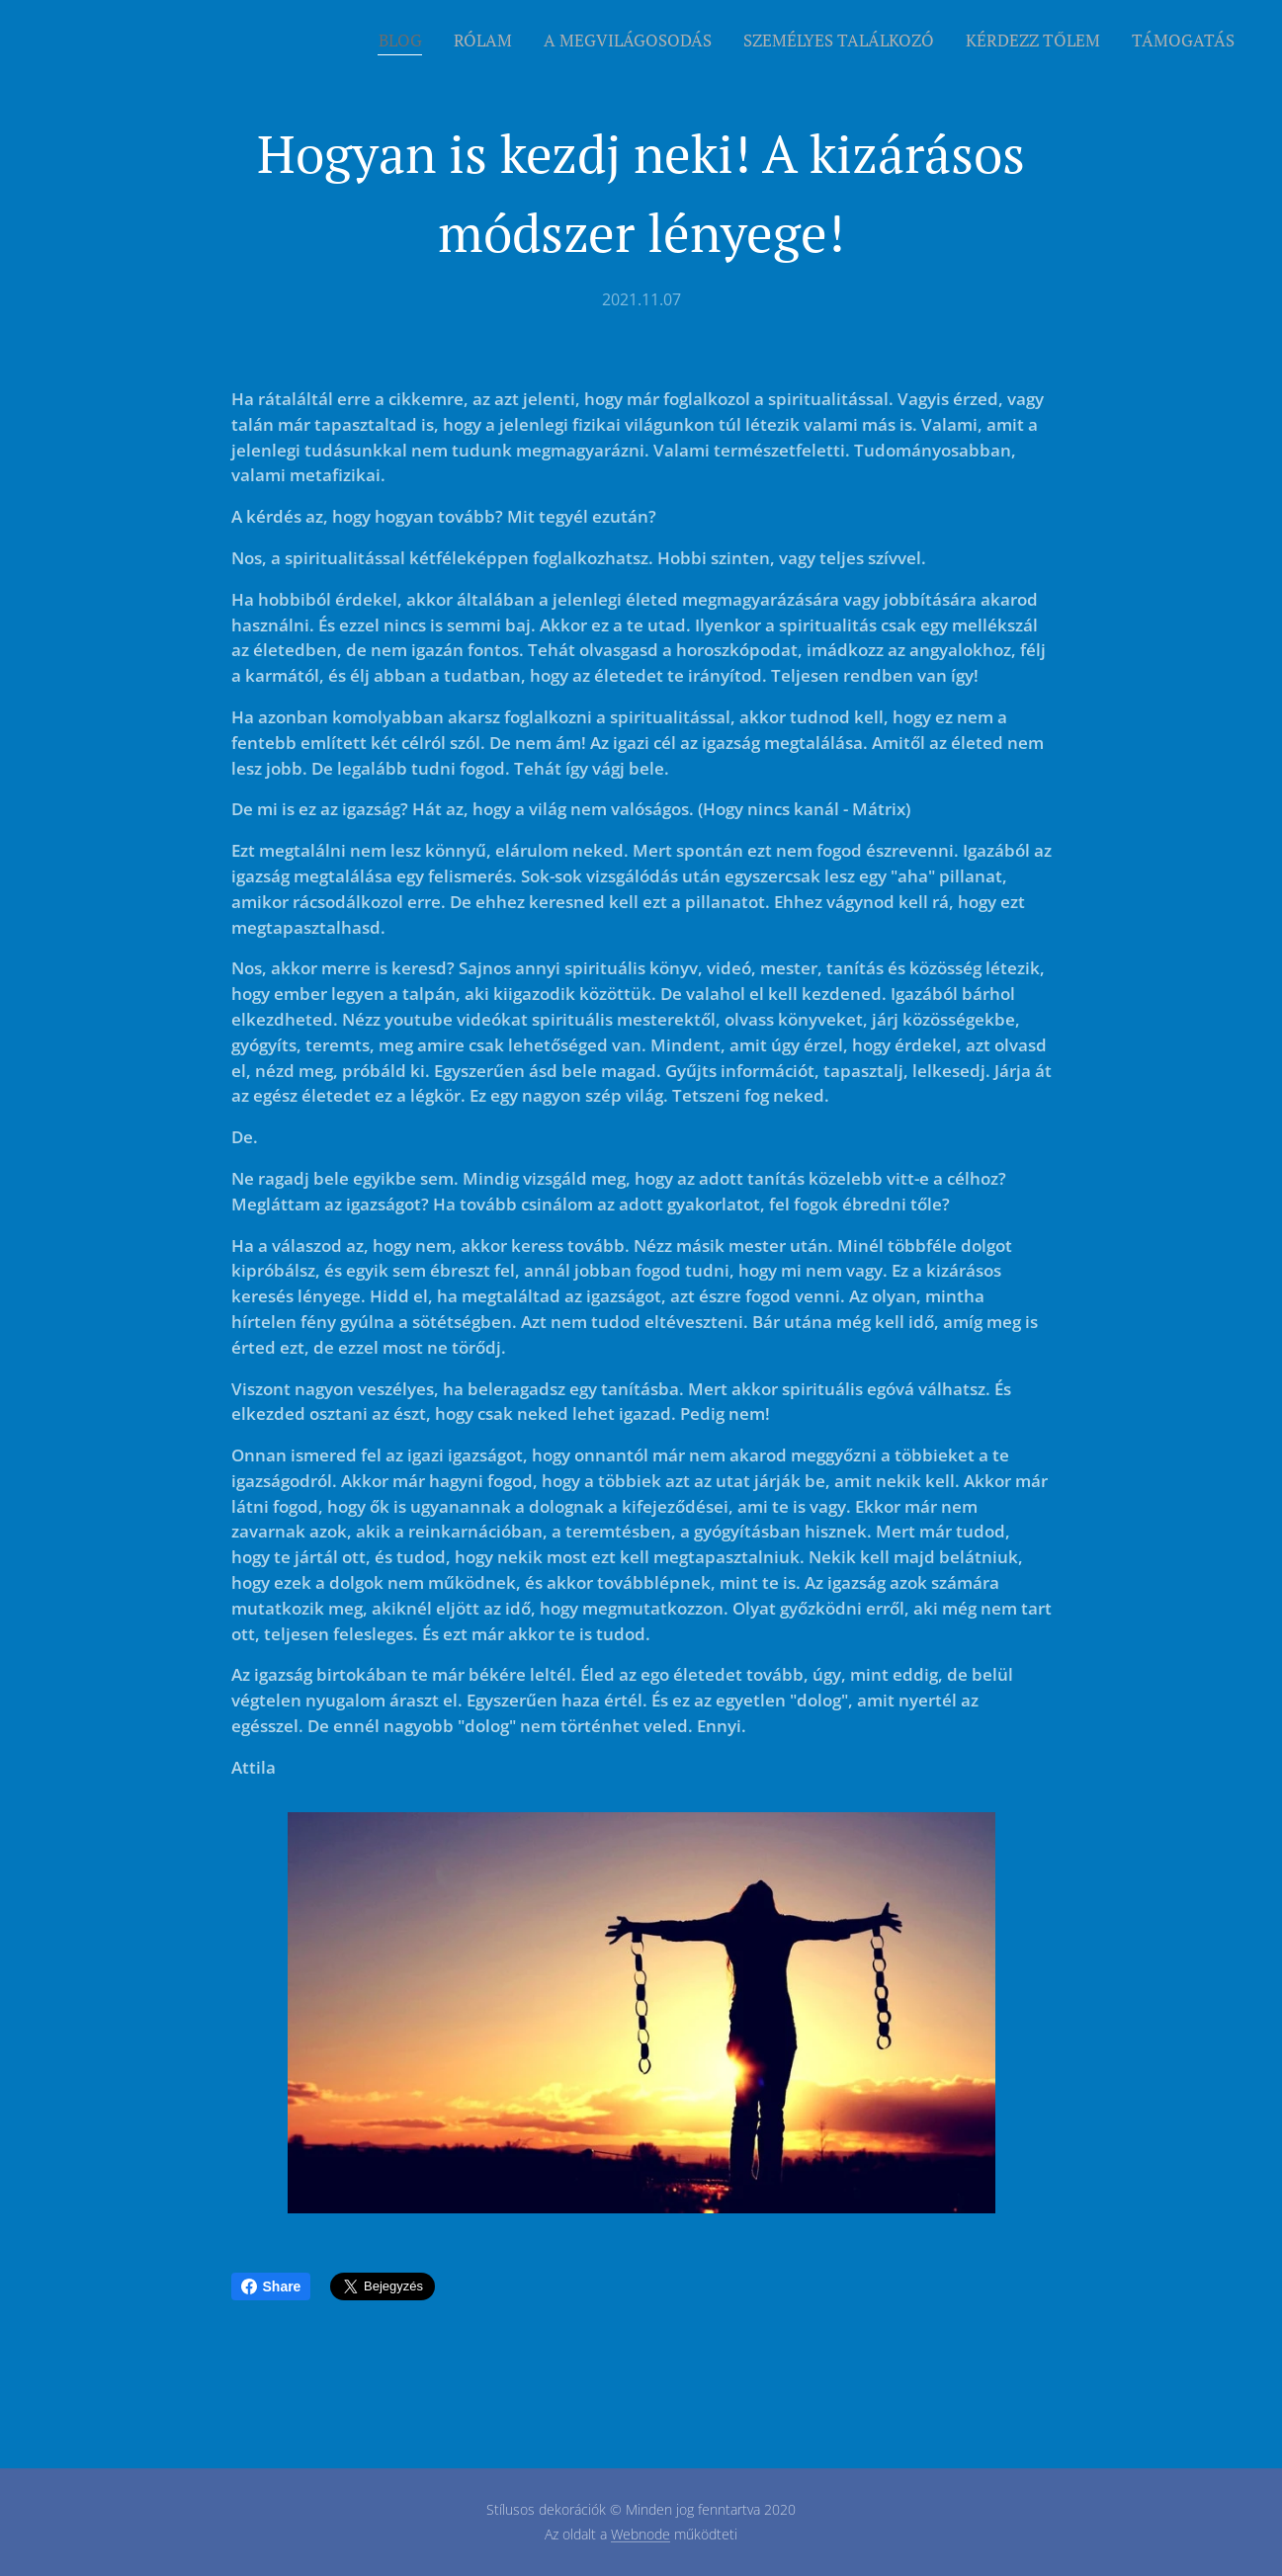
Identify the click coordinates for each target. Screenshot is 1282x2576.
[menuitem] (406, 40)
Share (271, 2286)
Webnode (640, 2534)
